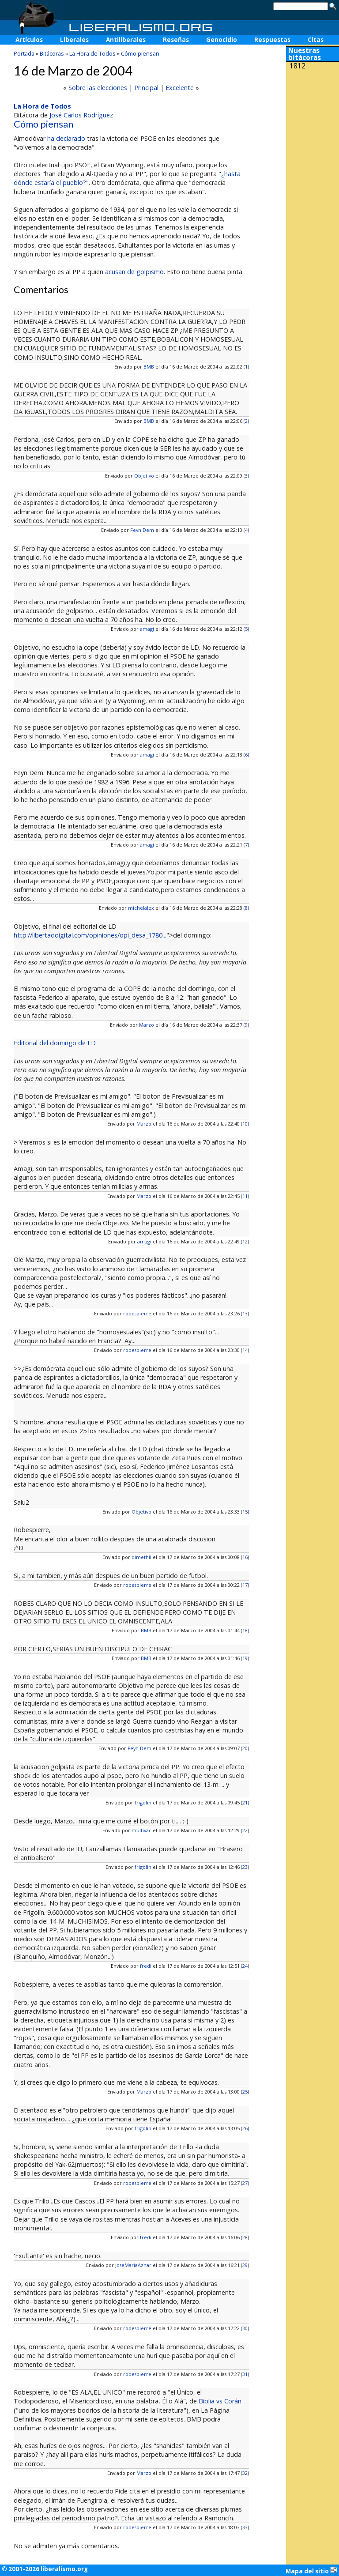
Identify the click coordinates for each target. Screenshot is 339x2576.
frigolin (143, 1802)
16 (245, 1557)
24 (245, 1965)
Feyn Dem (142, 530)
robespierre (137, 1313)
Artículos (29, 40)
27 (245, 2183)
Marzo (146, 1024)
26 (245, 2128)
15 (245, 1511)
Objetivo (144, 475)
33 (245, 2527)
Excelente (180, 87)
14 (245, 1350)
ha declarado (66, 138)
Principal (146, 87)
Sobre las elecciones (97, 87)
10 (245, 1123)
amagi (147, 628)
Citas (316, 40)
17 (245, 1585)
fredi (145, 1965)
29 (245, 2265)
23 (245, 1867)
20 (245, 1748)
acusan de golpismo (134, 271)
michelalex (141, 907)
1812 (297, 66)
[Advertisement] (312, 132)
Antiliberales (126, 40)
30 (245, 2328)
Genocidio (221, 40)
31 (245, 2374)
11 (245, 1196)
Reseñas (176, 40)
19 (245, 1658)
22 (245, 1830)
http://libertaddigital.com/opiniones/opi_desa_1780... (90, 935)
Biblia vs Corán (220, 2401)
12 (245, 1241)
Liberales (74, 40)
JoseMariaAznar (133, 2265)
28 (245, 2237)
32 (245, 2473)
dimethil (141, 1557)
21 (245, 1802)
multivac (141, 1830)
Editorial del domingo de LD (55, 1043)
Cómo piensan (140, 53)
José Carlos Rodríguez (81, 115)
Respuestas (272, 40)
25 (245, 2091)
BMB (148, 366)
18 (245, 1630)
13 (245, 1313)
